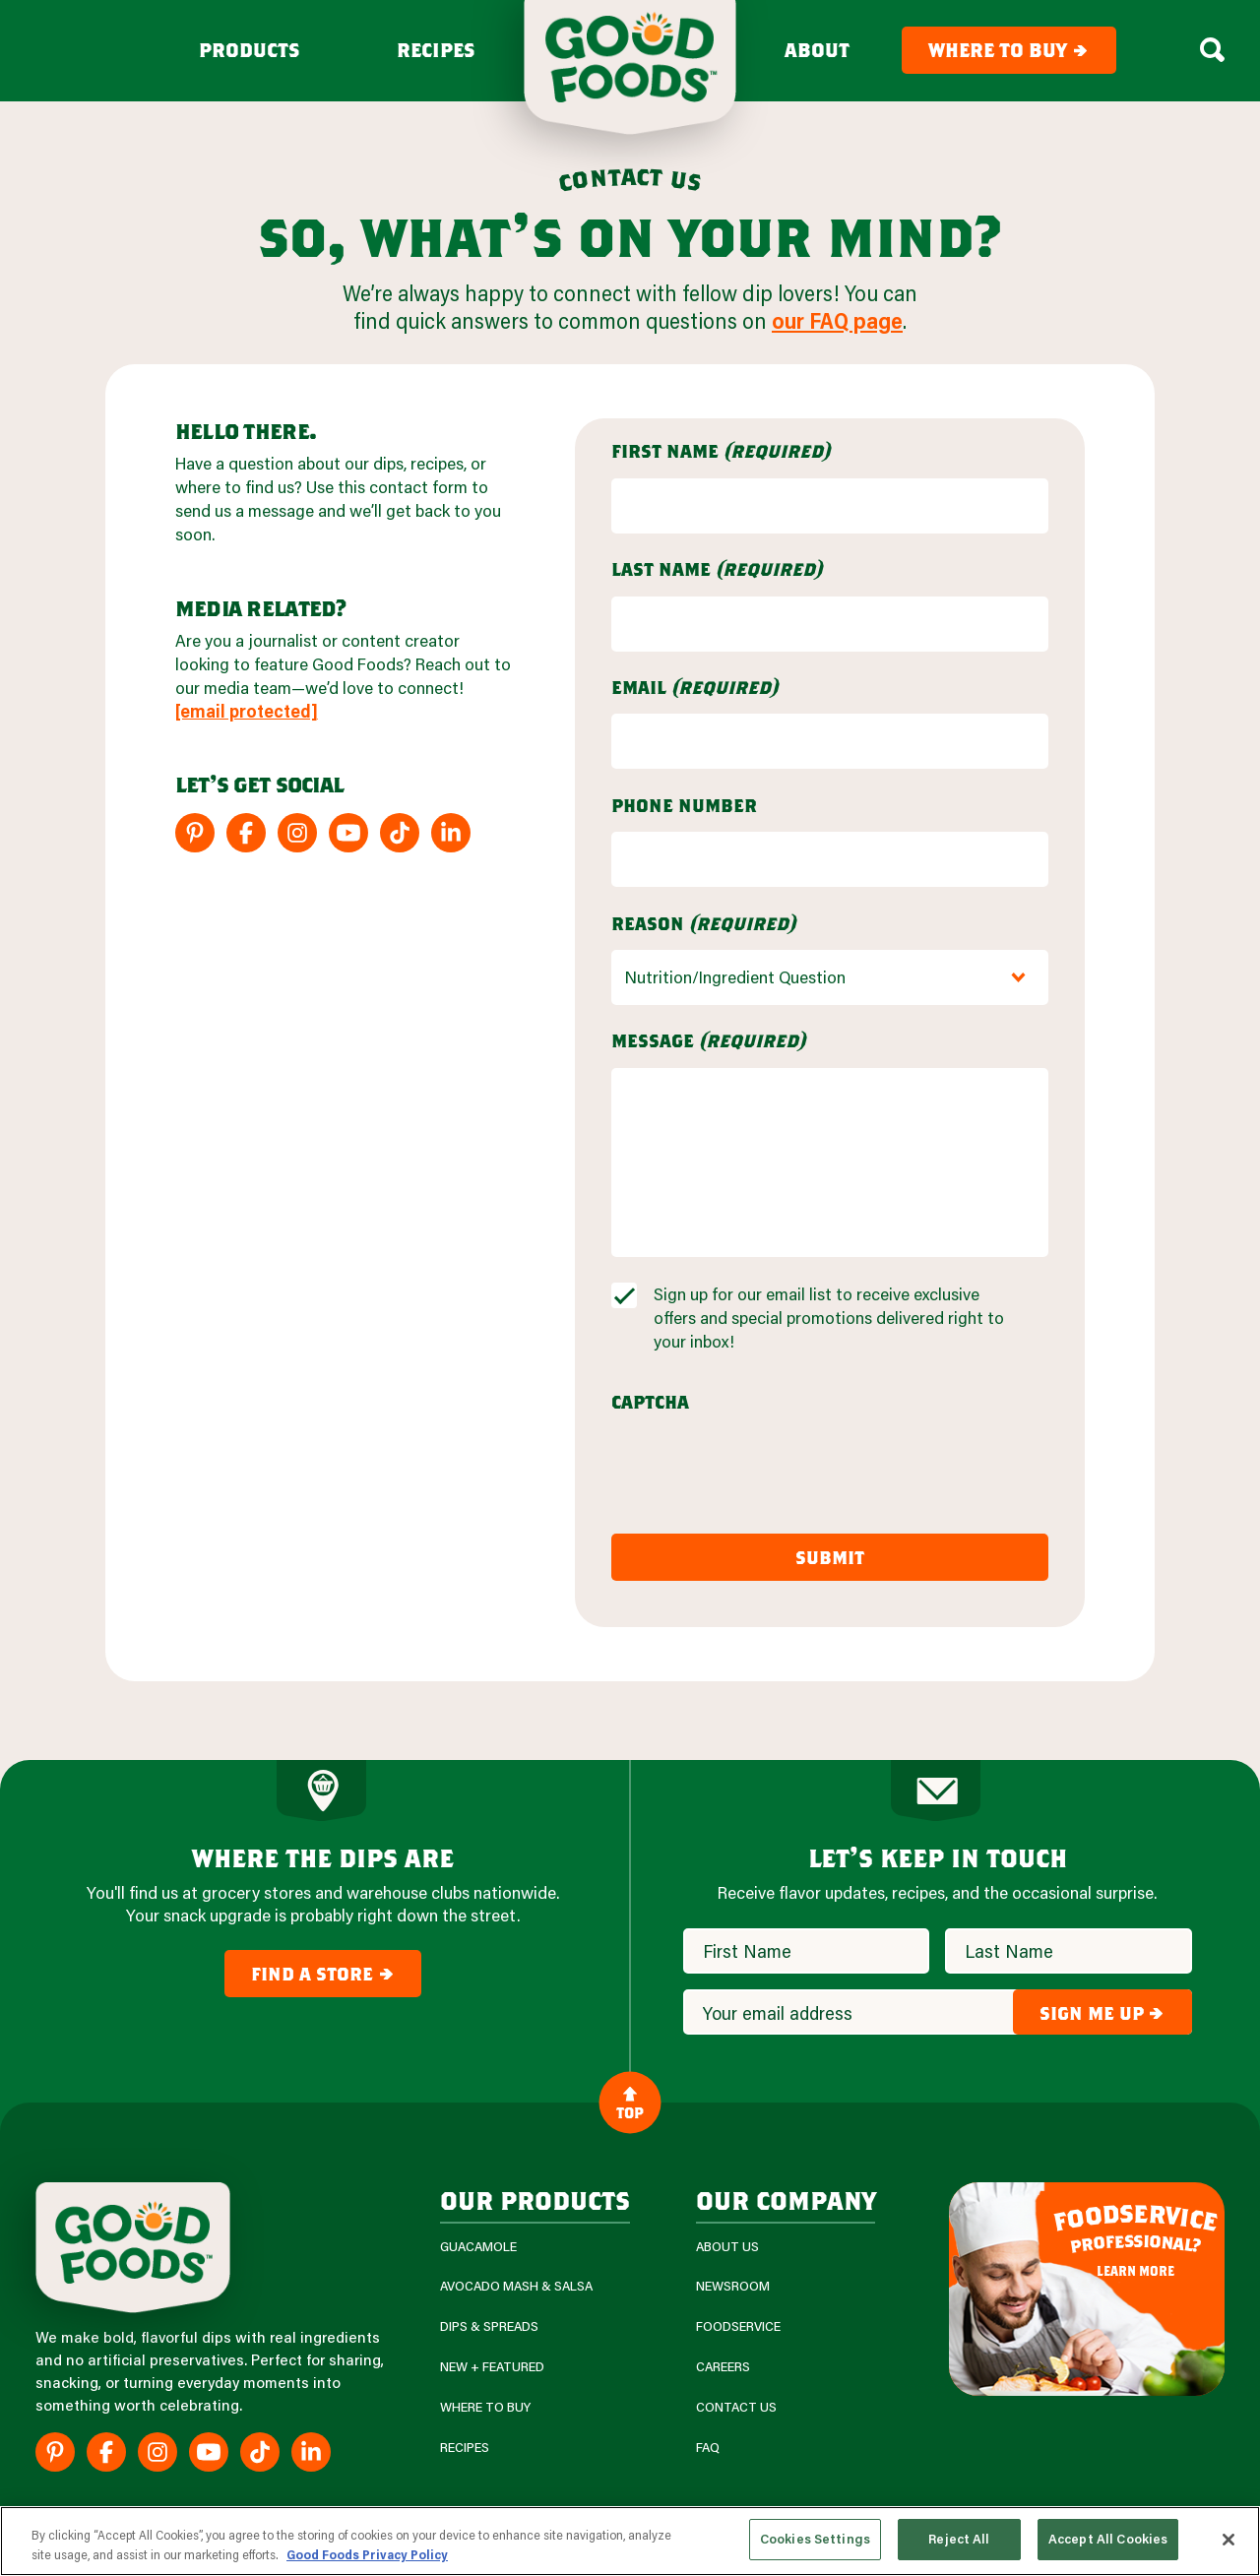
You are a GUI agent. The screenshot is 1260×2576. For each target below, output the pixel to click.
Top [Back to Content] (630, 2102)
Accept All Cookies (1107, 2538)
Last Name (716, 569)
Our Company (785, 2199)
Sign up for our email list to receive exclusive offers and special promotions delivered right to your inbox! (829, 1317)
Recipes (436, 50)
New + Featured (492, 2366)
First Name (720, 451)
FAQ (708, 2447)
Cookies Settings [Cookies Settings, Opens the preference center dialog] (815, 2538)
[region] (630, 2541)
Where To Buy (485, 2407)
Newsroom (733, 2286)
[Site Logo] (132, 2247)
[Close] (1228, 2539)
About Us (727, 2246)
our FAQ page (837, 320)
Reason (703, 923)
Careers (723, 2366)
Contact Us (736, 2407)
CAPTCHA (650, 1402)
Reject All (958, 2538)
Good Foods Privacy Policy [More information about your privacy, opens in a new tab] (367, 2554)
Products (249, 50)
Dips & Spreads (489, 2326)
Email (694, 687)
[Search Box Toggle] (1212, 50)
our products (535, 2199)
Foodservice (738, 2326)
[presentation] (761, 1467)
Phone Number (684, 805)
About (817, 50)
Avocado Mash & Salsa (516, 2286)
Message (708, 1040)
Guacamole (478, 2246)
